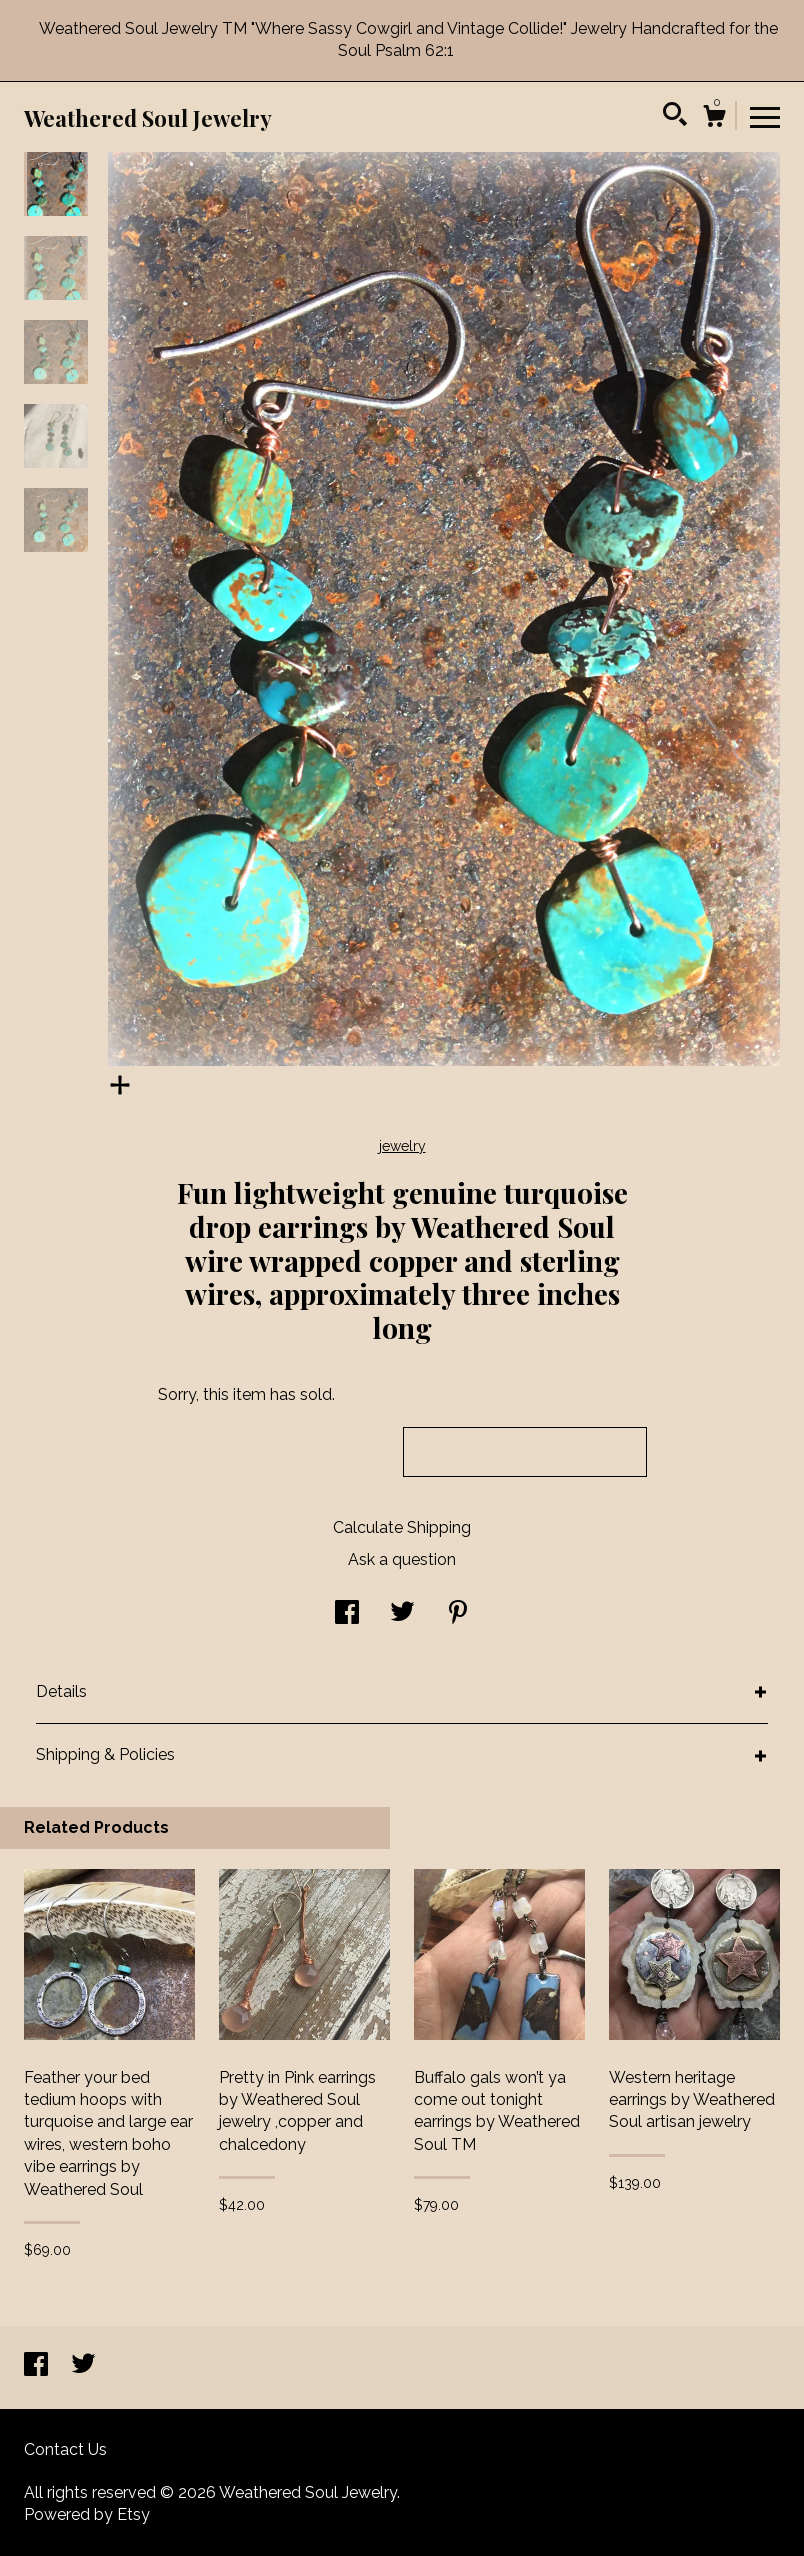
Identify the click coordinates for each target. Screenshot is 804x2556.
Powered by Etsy (87, 2514)
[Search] (675, 117)
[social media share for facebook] (347, 1614)
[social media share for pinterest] (458, 1614)
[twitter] (83, 2366)
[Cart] (714, 119)
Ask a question (402, 1559)
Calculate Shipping (402, 1527)
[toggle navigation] (765, 116)
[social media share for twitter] (402, 1614)
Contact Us (65, 2449)
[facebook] (38, 2366)
